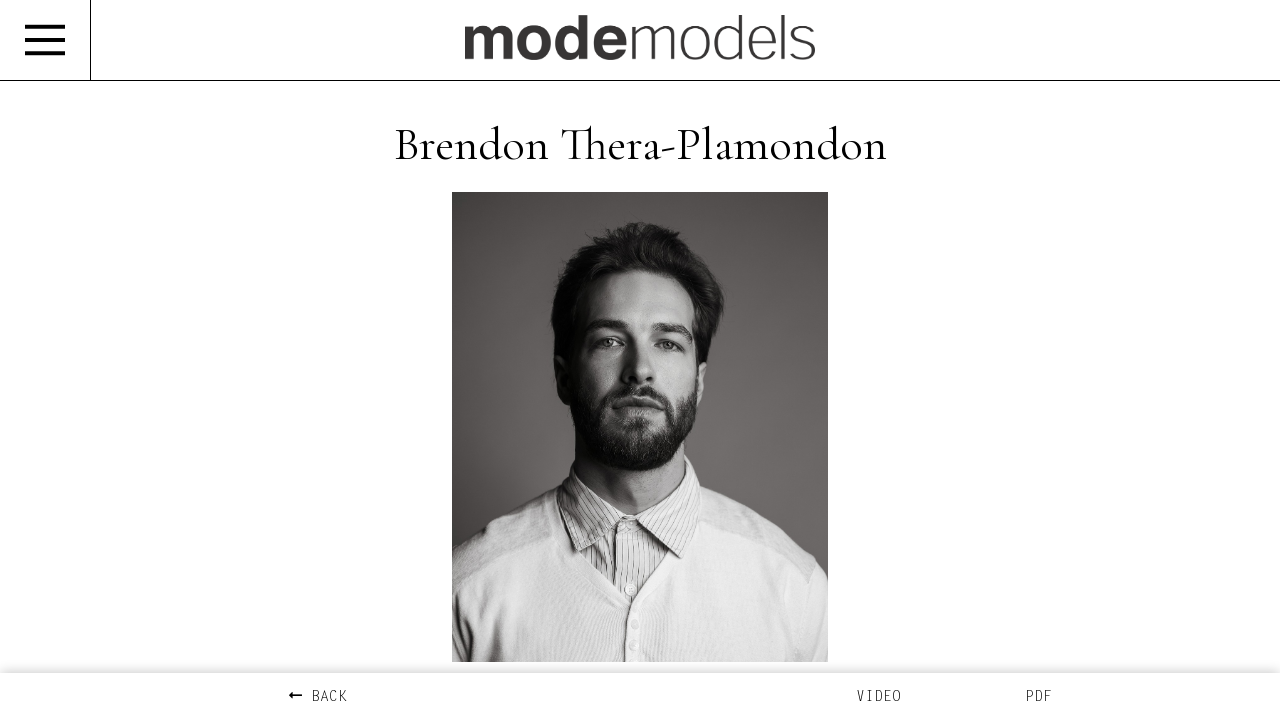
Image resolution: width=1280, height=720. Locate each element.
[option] (640, 427)
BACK (318, 697)
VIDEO (878, 697)
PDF (1038, 697)
